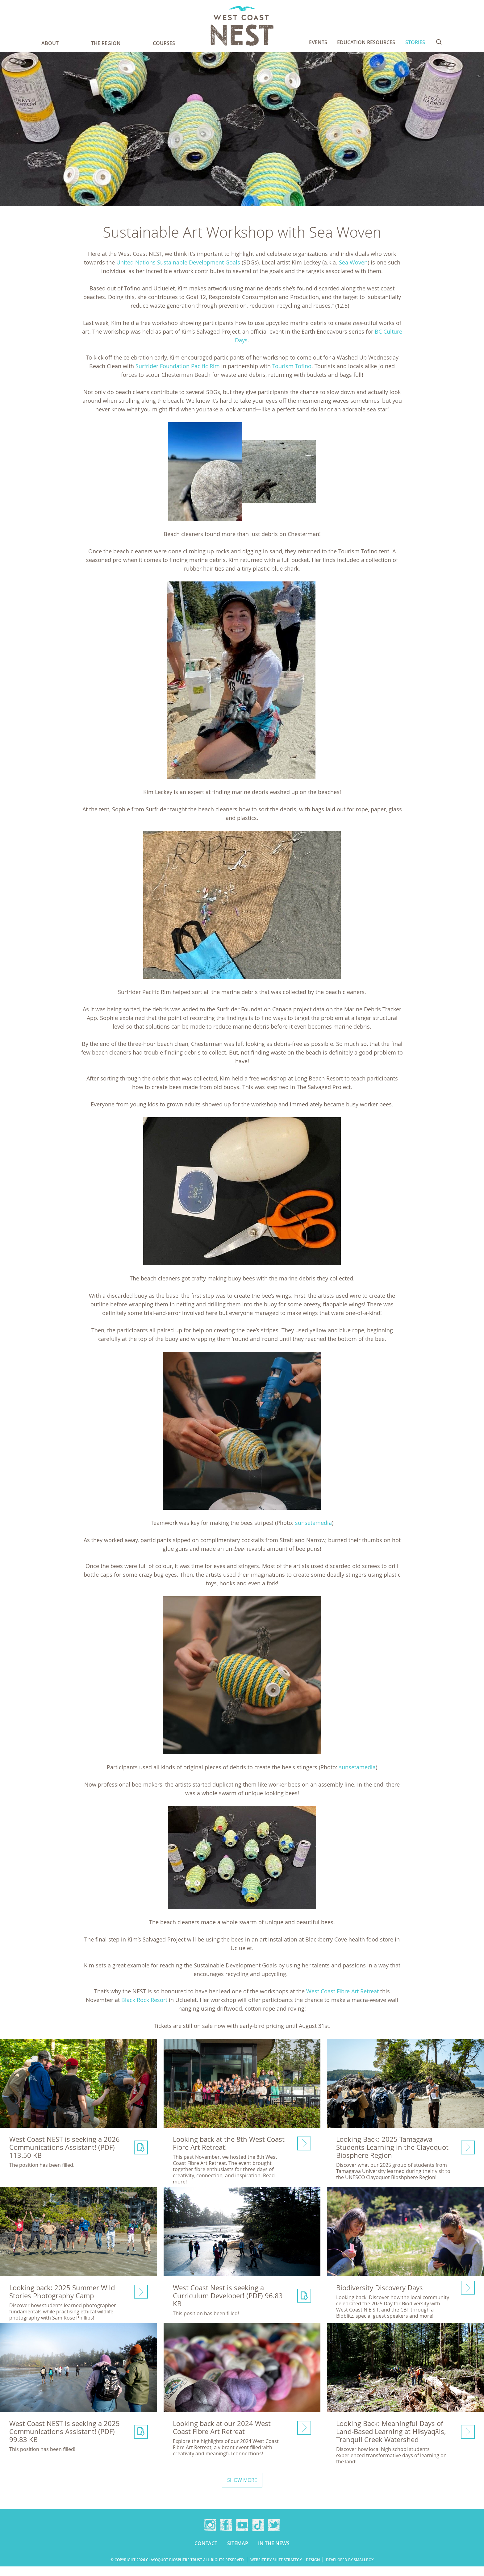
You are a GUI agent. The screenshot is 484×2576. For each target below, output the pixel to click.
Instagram (210, 2534)
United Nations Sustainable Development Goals (178, 262)
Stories (415, 42)
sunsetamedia (313, 1522)
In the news (274, 2552)
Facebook (226, 2534)
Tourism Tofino (291, 366)
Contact (205, 2552)
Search (439, 42)
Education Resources (366, 42)
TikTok (258, 2534)
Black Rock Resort (144, 2000)
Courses (164, 43)
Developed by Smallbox (349, 2569)
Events (318, 42)
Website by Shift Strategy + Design (285, 2569)
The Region (106, 43)
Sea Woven (353, 262)
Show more (242, 2489)
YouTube (242, 2534)
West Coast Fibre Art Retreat (342, 1991)
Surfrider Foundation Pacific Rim (178, 366)
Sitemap (237, 2552)
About (50, 43)
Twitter (274, 2534)
